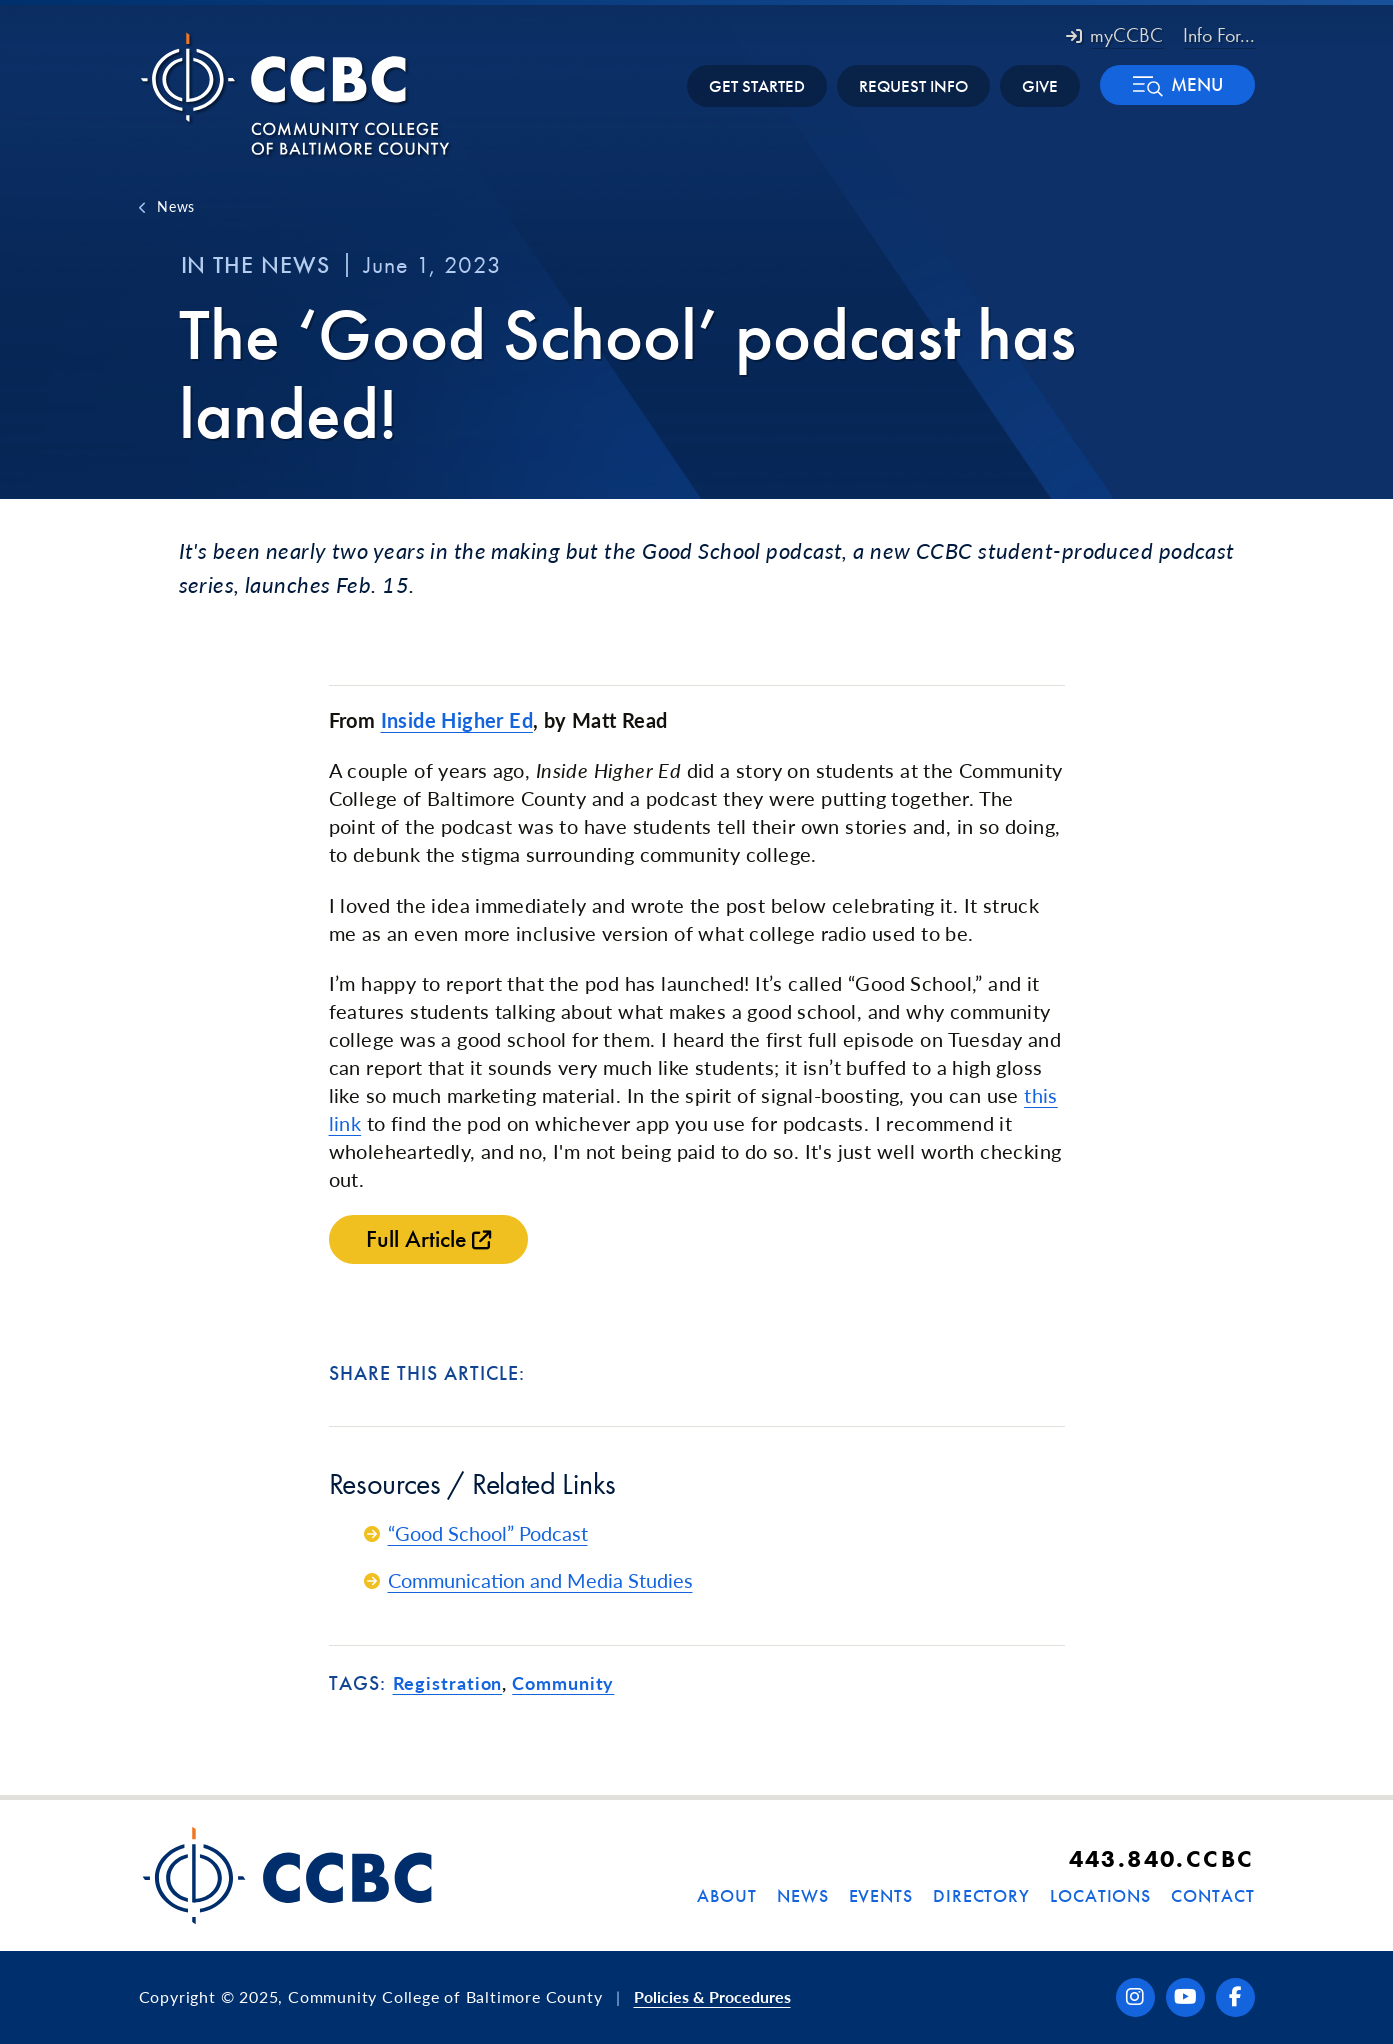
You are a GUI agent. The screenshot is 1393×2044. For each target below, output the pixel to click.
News (176, 206)
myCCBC (1114, 35)
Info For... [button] (1219, 35)
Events (881, 1895)
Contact (1212, 1895)
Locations (1100, 1895)
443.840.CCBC (1162, 1858)
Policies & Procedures (712, 1996)
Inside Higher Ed (457, 720)
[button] (1177, 85)
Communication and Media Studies (540, 1580)
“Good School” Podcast (488, 1533)
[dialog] (1333, 1984)
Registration (448, 1683)
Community (563, 1683)
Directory (981, 1895)
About (727, 1895)
